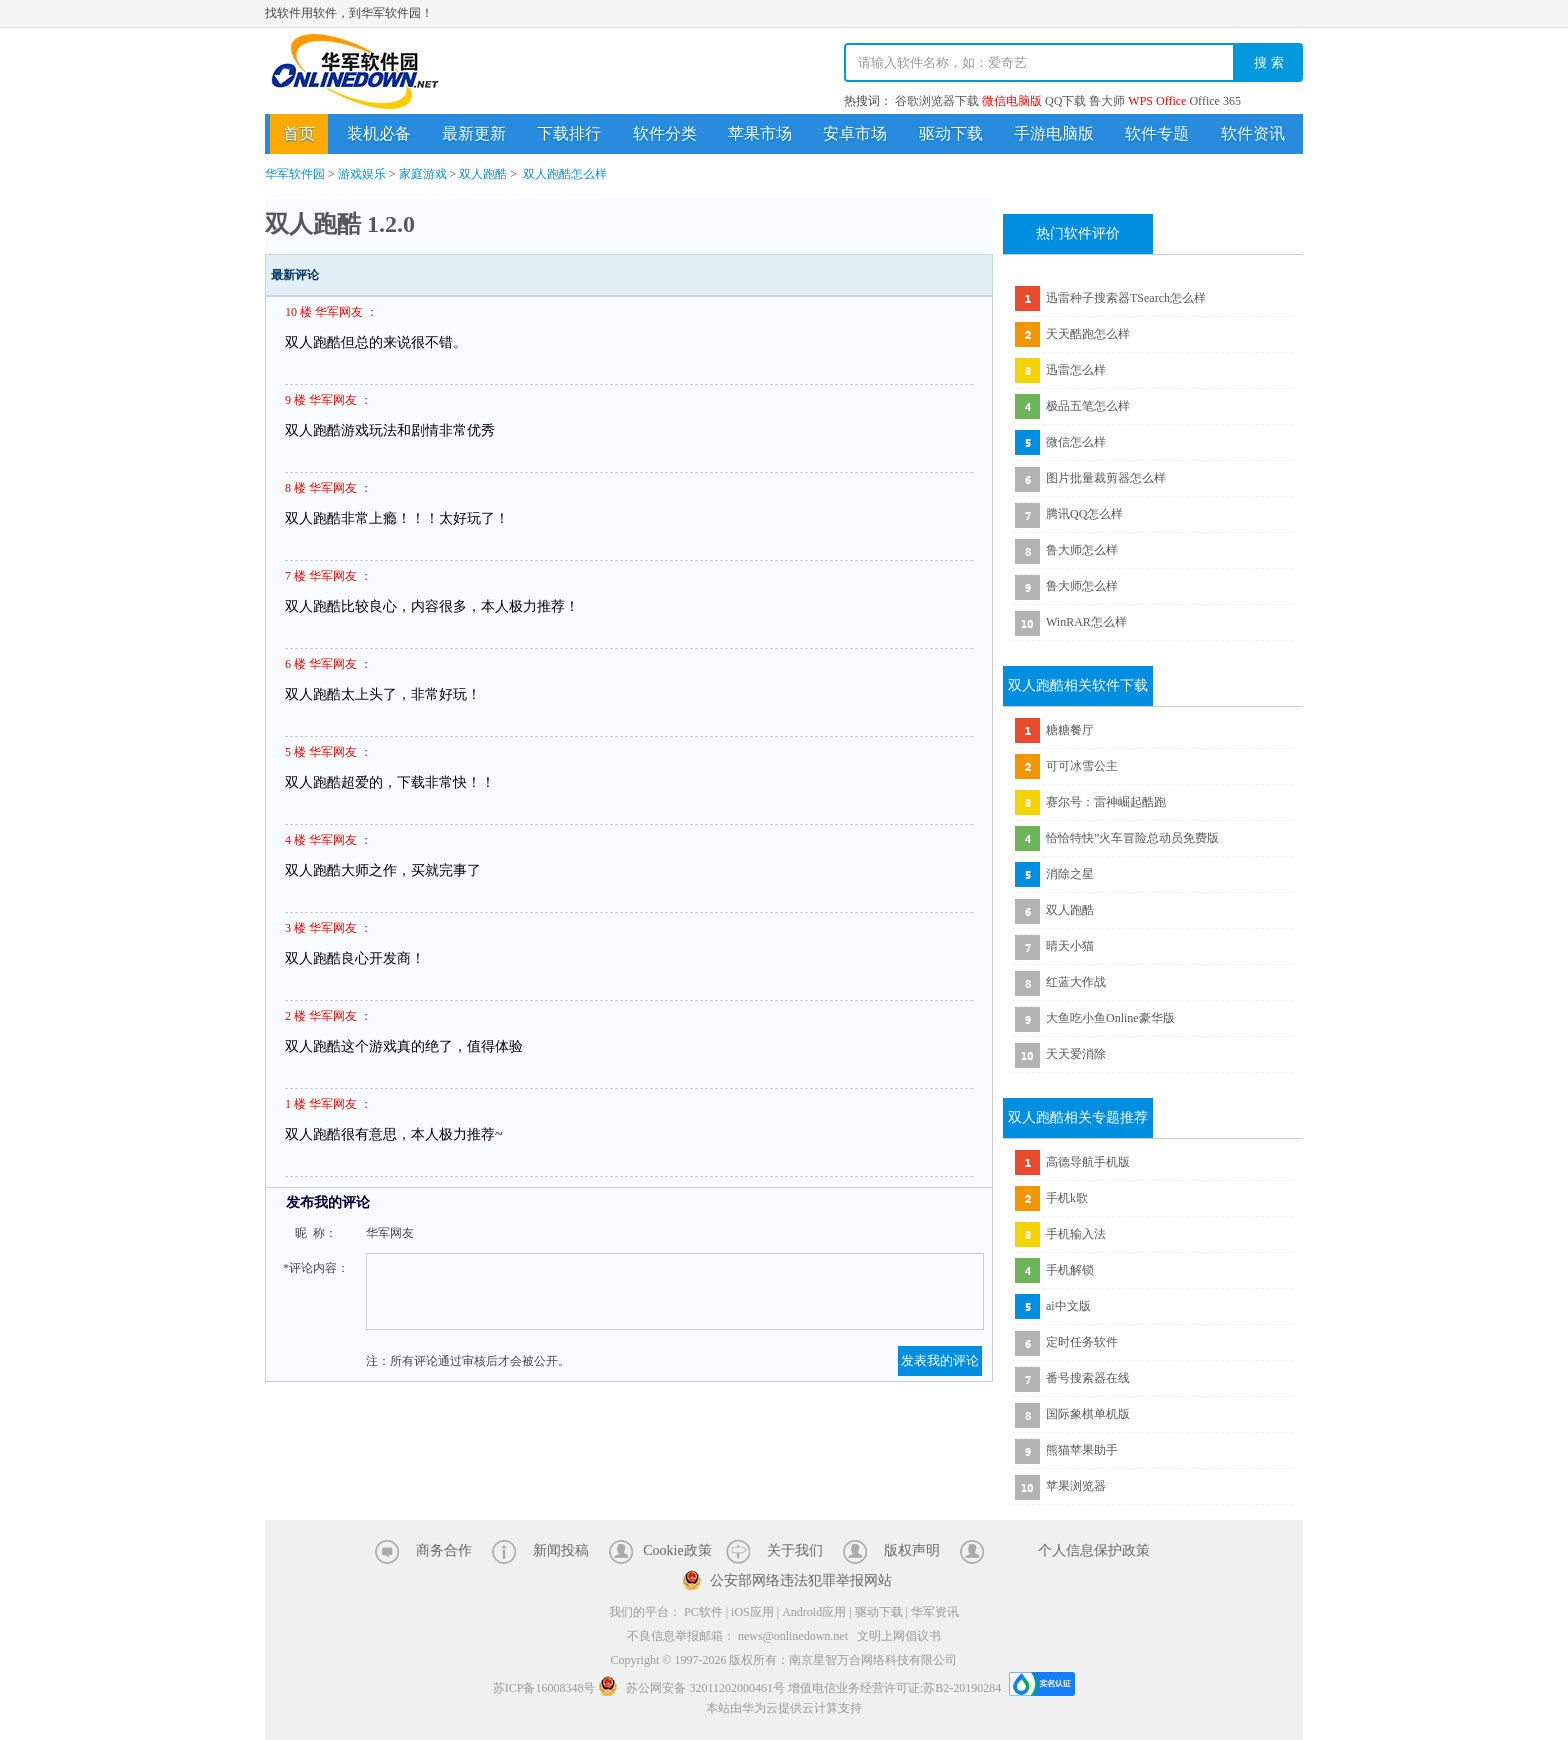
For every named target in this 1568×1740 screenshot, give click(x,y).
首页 (299, 133)
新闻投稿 (561, 1550)
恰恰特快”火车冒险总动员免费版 (1132, 838)
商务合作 (444, 1550)
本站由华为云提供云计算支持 (784, 1708)
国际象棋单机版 (1088, 1414)
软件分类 (665, 133)
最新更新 (474, 133)
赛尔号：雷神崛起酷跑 (1106, 802)
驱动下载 (951, 133)
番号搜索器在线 (1088, 1378)
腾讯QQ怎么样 (1084, 514)
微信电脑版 (1012, 101)
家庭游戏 (423, 174)
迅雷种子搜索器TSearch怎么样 (1126, 298)
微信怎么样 (1076, 442)
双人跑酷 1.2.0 (340, 224)
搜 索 (1269, 62)
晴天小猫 (1070, 946)
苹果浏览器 (1076, 1486)
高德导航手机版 (1088, 1162)
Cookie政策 (677, 1550)
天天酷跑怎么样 (1088, 334)
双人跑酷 (483, 174)
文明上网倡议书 (899, 1636)
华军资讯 (935, 1612)
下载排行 (569, 133)
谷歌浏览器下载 (937, 101)
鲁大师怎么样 (1082, 550)
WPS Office (1157, 101)
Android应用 (814, 1612)
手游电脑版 (1054, 133)
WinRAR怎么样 (1086, 622)
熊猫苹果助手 (1082, 1450)
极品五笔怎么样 (1088, 406)
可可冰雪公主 (1082, 766)
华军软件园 (355, 71)
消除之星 (1070, 874)
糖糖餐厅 (1070, 730)
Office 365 (1214, 101)
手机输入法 (1076, 1234)
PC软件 (703, 1612)
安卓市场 (855, 133)
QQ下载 (1065, 101)
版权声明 (912, 1550)
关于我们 (795, 1550)
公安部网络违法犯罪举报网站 (801, 1580)
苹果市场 (760, 133)
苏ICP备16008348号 (544, 1688)
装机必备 (379, 133)
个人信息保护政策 (1094, 1550)
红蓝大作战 (1076, 982)
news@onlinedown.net (793, 1636)
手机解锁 (1070, 1270)
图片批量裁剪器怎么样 (1106, 478)
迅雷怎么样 (1076, 370)
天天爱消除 (1076, 1054)
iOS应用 (752, 1612)
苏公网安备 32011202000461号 (693, 1688)
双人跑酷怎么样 (565, 174)
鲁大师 (1107, 101)
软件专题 (1157, 133)
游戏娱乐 (362, 174)
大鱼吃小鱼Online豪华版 (1110, 1018)
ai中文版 (1068, 1306)
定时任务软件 (1082, 1342)
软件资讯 (1253, 133)
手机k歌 (1067, 1198)
